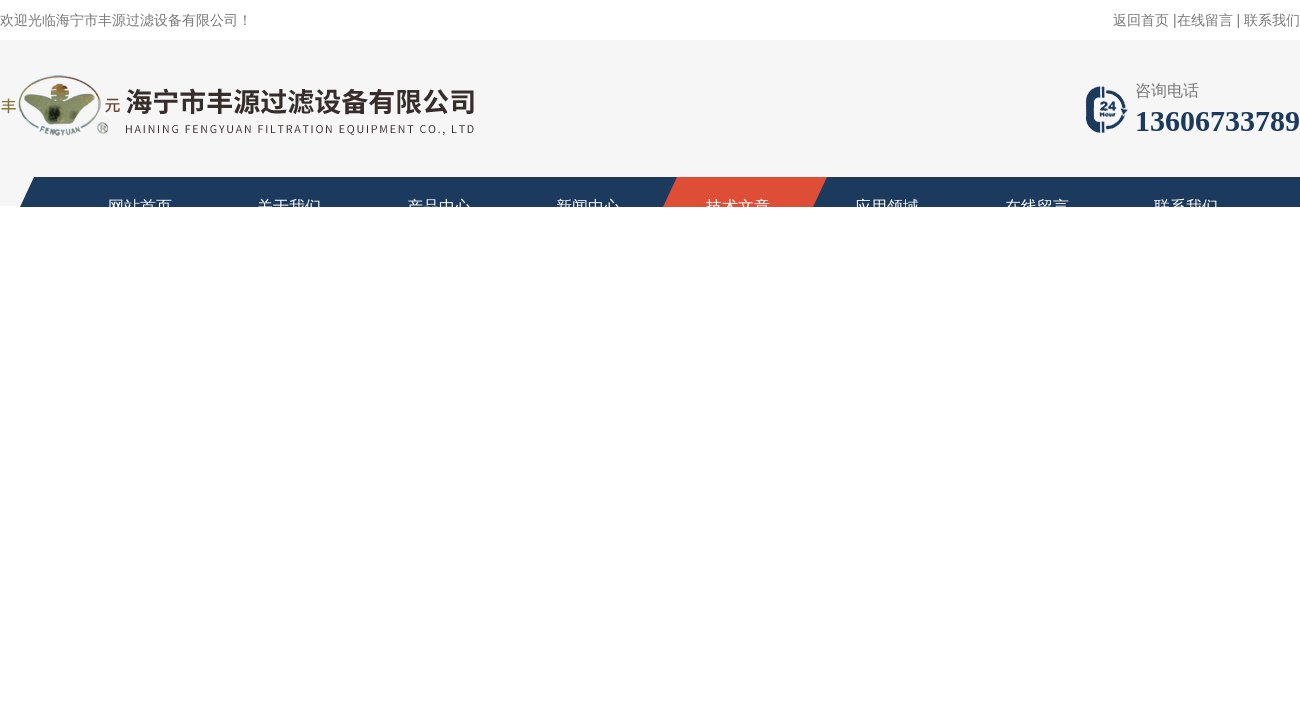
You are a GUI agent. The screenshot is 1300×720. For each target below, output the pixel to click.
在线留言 (1205, 20)
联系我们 (1272, 20)
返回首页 (1141, 20)
